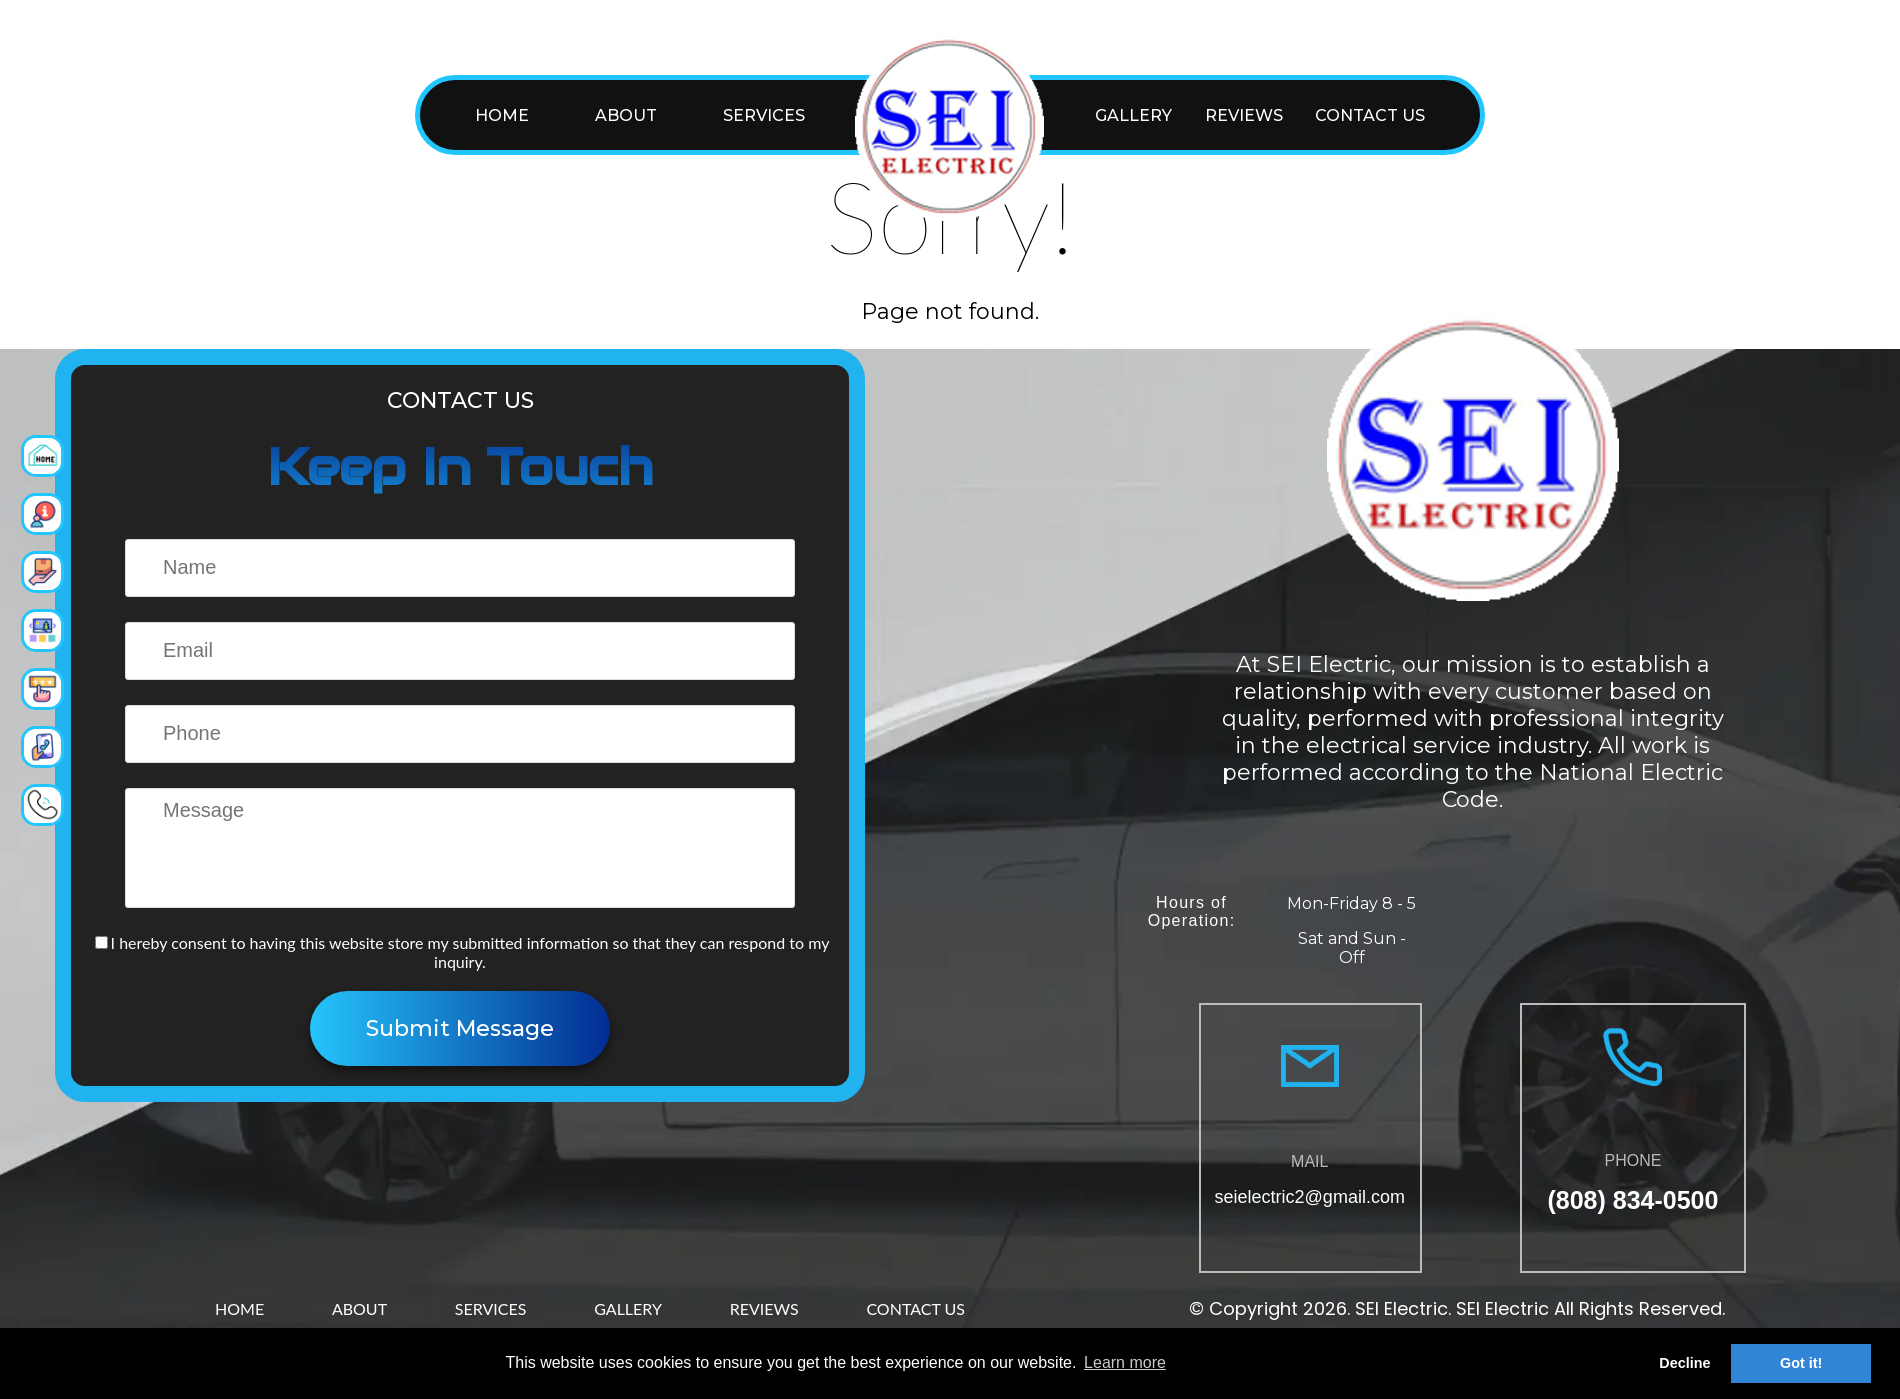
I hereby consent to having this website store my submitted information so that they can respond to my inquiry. (462, 952)
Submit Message (460, 1028)
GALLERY (1133, 115)
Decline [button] (1684, 1363)
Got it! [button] (1801, 1363)
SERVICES (764, 115)
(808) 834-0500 (1632, 1200)
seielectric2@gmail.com (1310, 1197)
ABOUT (626, 115)
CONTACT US (1370, 115)
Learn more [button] (1125, 1362)
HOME (502, 115)
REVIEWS (1244, 115)
